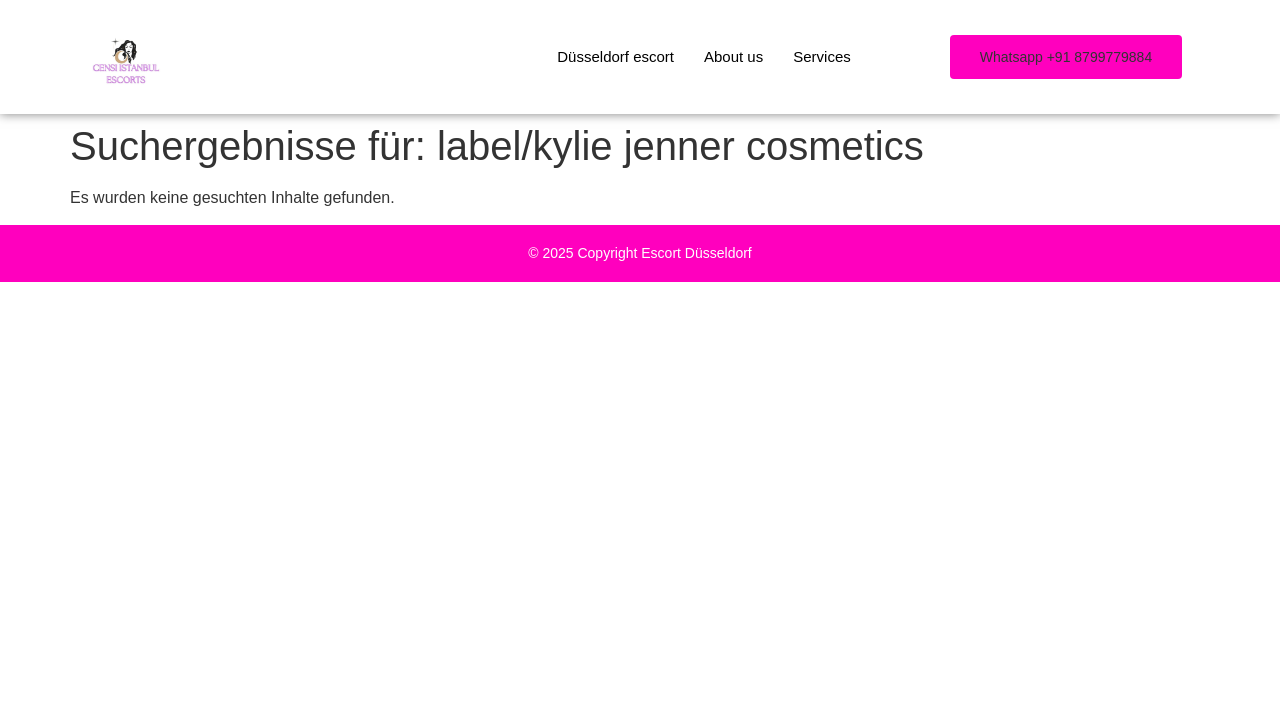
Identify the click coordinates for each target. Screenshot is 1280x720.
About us (733, 56)
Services (822, 56)
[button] (1066, 57)
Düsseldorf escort (615, 56)
